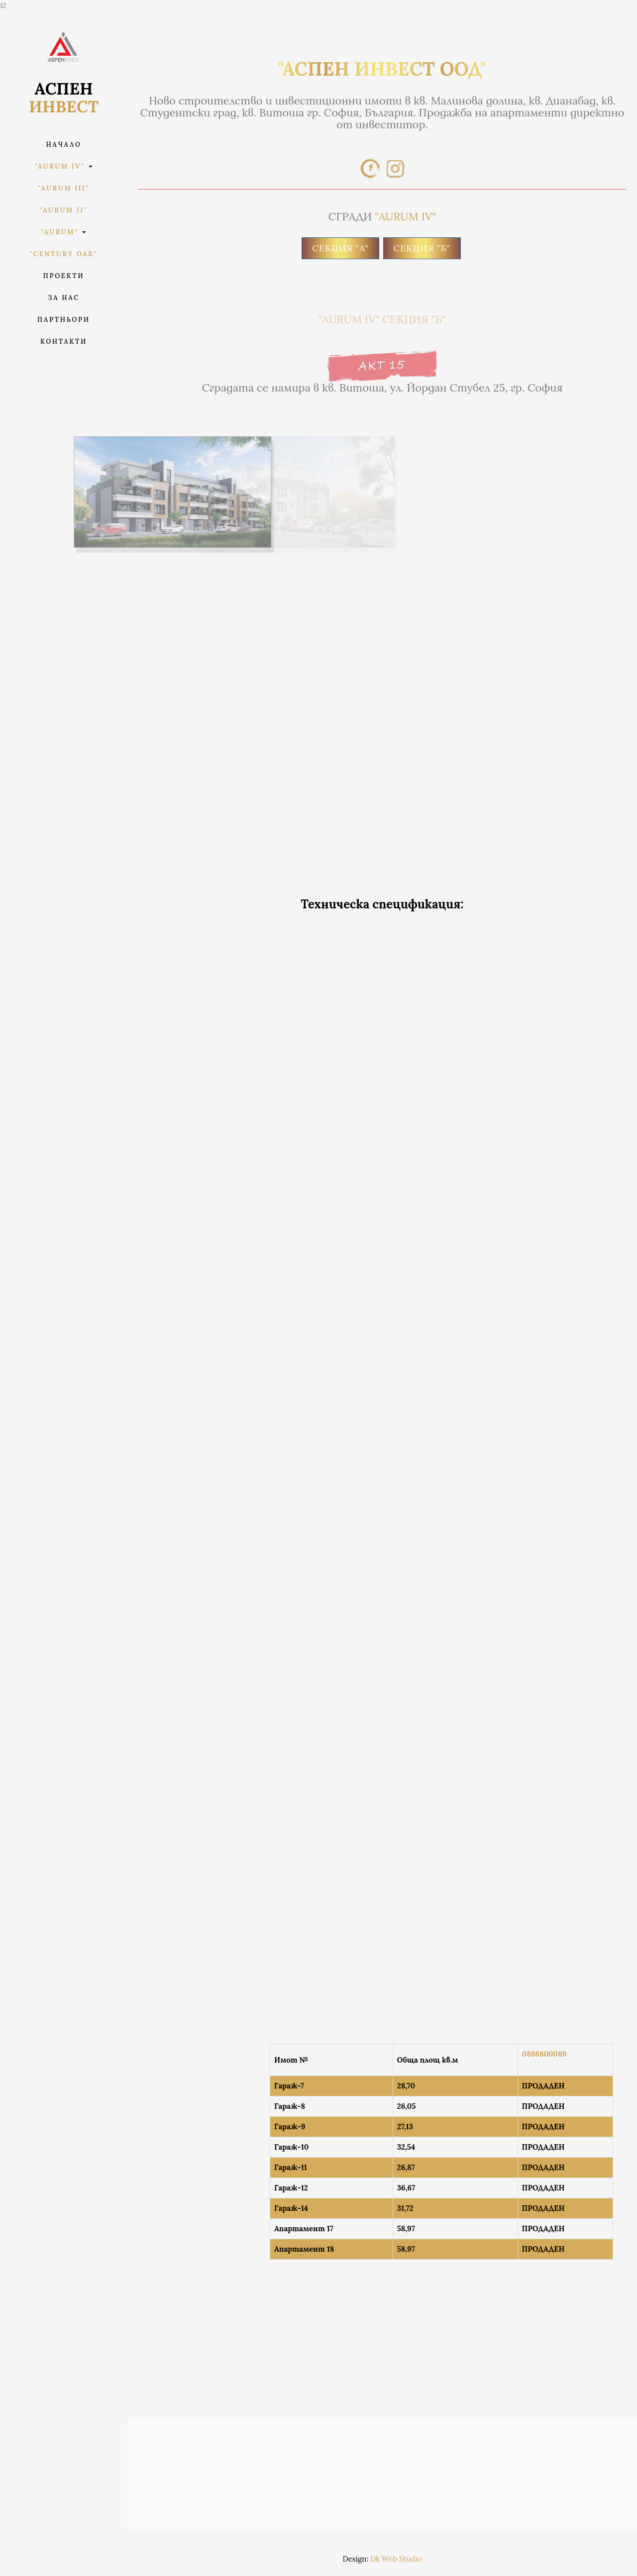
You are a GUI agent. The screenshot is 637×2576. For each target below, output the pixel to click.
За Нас (63, 298)
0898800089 (544, 2054)
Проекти (64, 276)
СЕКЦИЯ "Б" (422, 248)
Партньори (63, 319)
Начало (63, 144)
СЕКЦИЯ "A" (340, 248)
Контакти (63, 341)
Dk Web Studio (396, 2559)
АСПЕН (64, 97)
